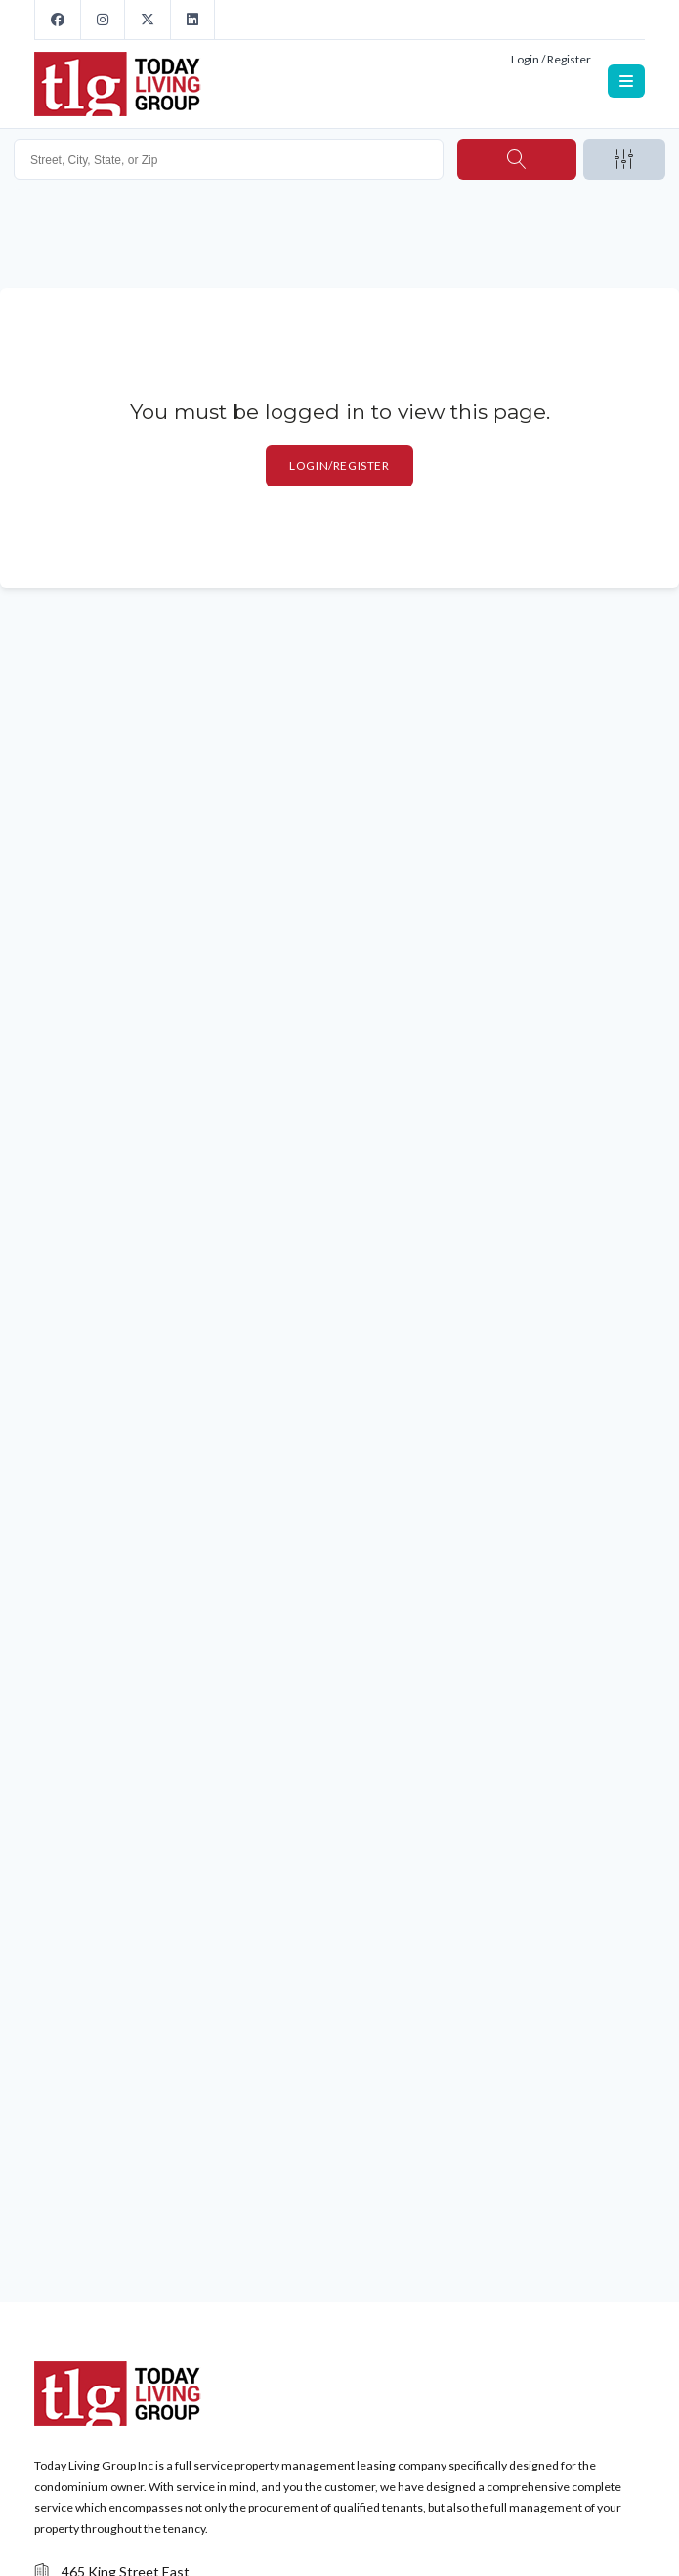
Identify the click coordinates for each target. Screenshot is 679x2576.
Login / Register (551, 59)
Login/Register (339, 465)
